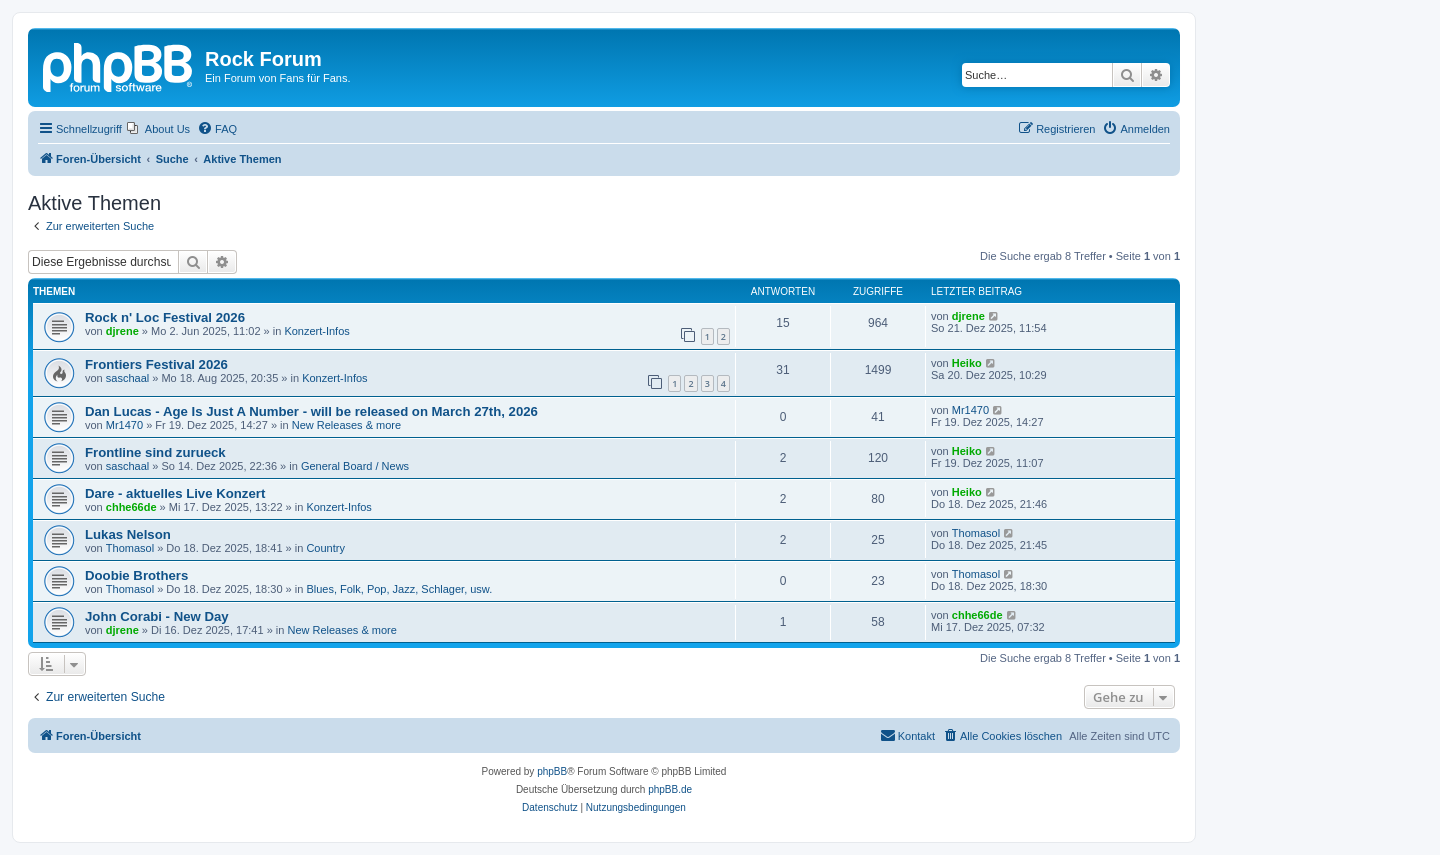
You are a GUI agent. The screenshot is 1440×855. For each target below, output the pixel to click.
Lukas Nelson (128, 534)
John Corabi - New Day (157, 616)
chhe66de (131, 507)
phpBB (552, 771)
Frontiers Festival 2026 (156, 364)
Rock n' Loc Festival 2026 (165, 317)
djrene (122, 331)
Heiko (967, 363)
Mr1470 (124, 425)
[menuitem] (158, 129)
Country (325, 548)
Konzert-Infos (316, 331)
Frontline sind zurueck (155, 452)
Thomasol (130, 548)
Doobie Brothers (136, 575)
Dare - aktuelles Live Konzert (175, 493)
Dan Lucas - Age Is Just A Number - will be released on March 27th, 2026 (311, 411)
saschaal (127, 378)
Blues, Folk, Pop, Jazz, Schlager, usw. (399, 589)
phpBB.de (670, 789)
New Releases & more (346, 425)
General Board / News (355, 466)
